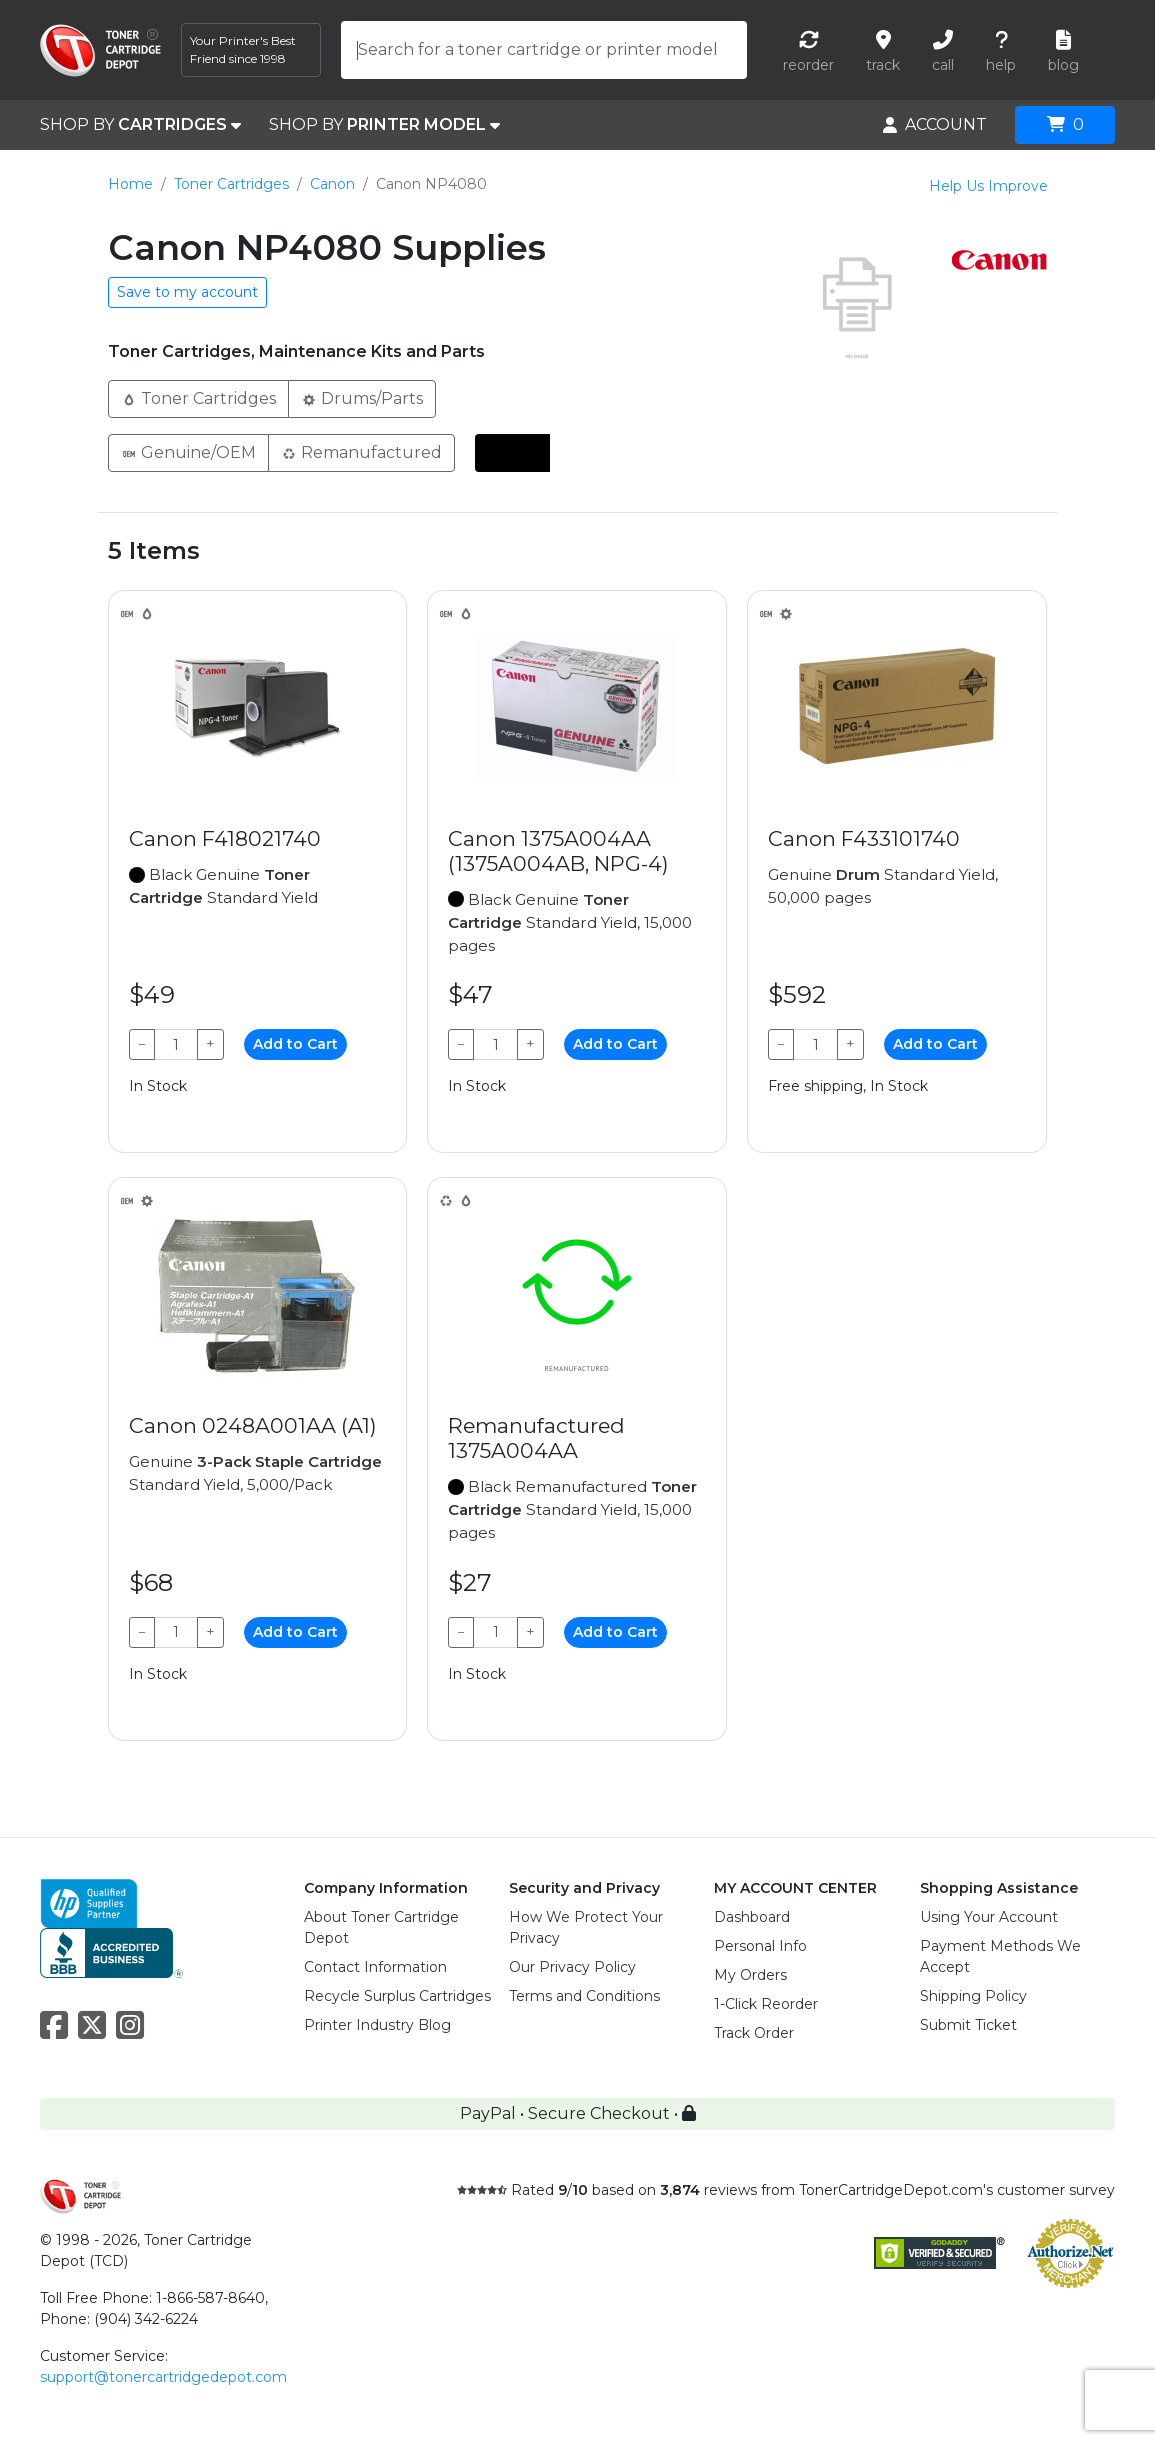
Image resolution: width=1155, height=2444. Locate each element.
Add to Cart (295, 1044)
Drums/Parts (362, 397)
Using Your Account (989, 1917)
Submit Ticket (968, 2025)
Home (130, 184)
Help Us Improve (988, 186)
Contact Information (375, 1967)
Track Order (754, 2033)
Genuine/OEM (188, 451)
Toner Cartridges (231, 184)
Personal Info (760, 1946)
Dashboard (752, 1917)
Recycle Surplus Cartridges (397, 1996)
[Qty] (176, 1044)
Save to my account (187, 292)
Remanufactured (361, 451)
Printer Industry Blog (377, 2025)
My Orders (750, 1975)
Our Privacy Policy (572, 1967)
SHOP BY (140, 125)
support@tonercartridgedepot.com (163, 2377)
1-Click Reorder (766, 2004)
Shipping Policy (973, 1996)
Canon (332, 184)
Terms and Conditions (584, 1996)
